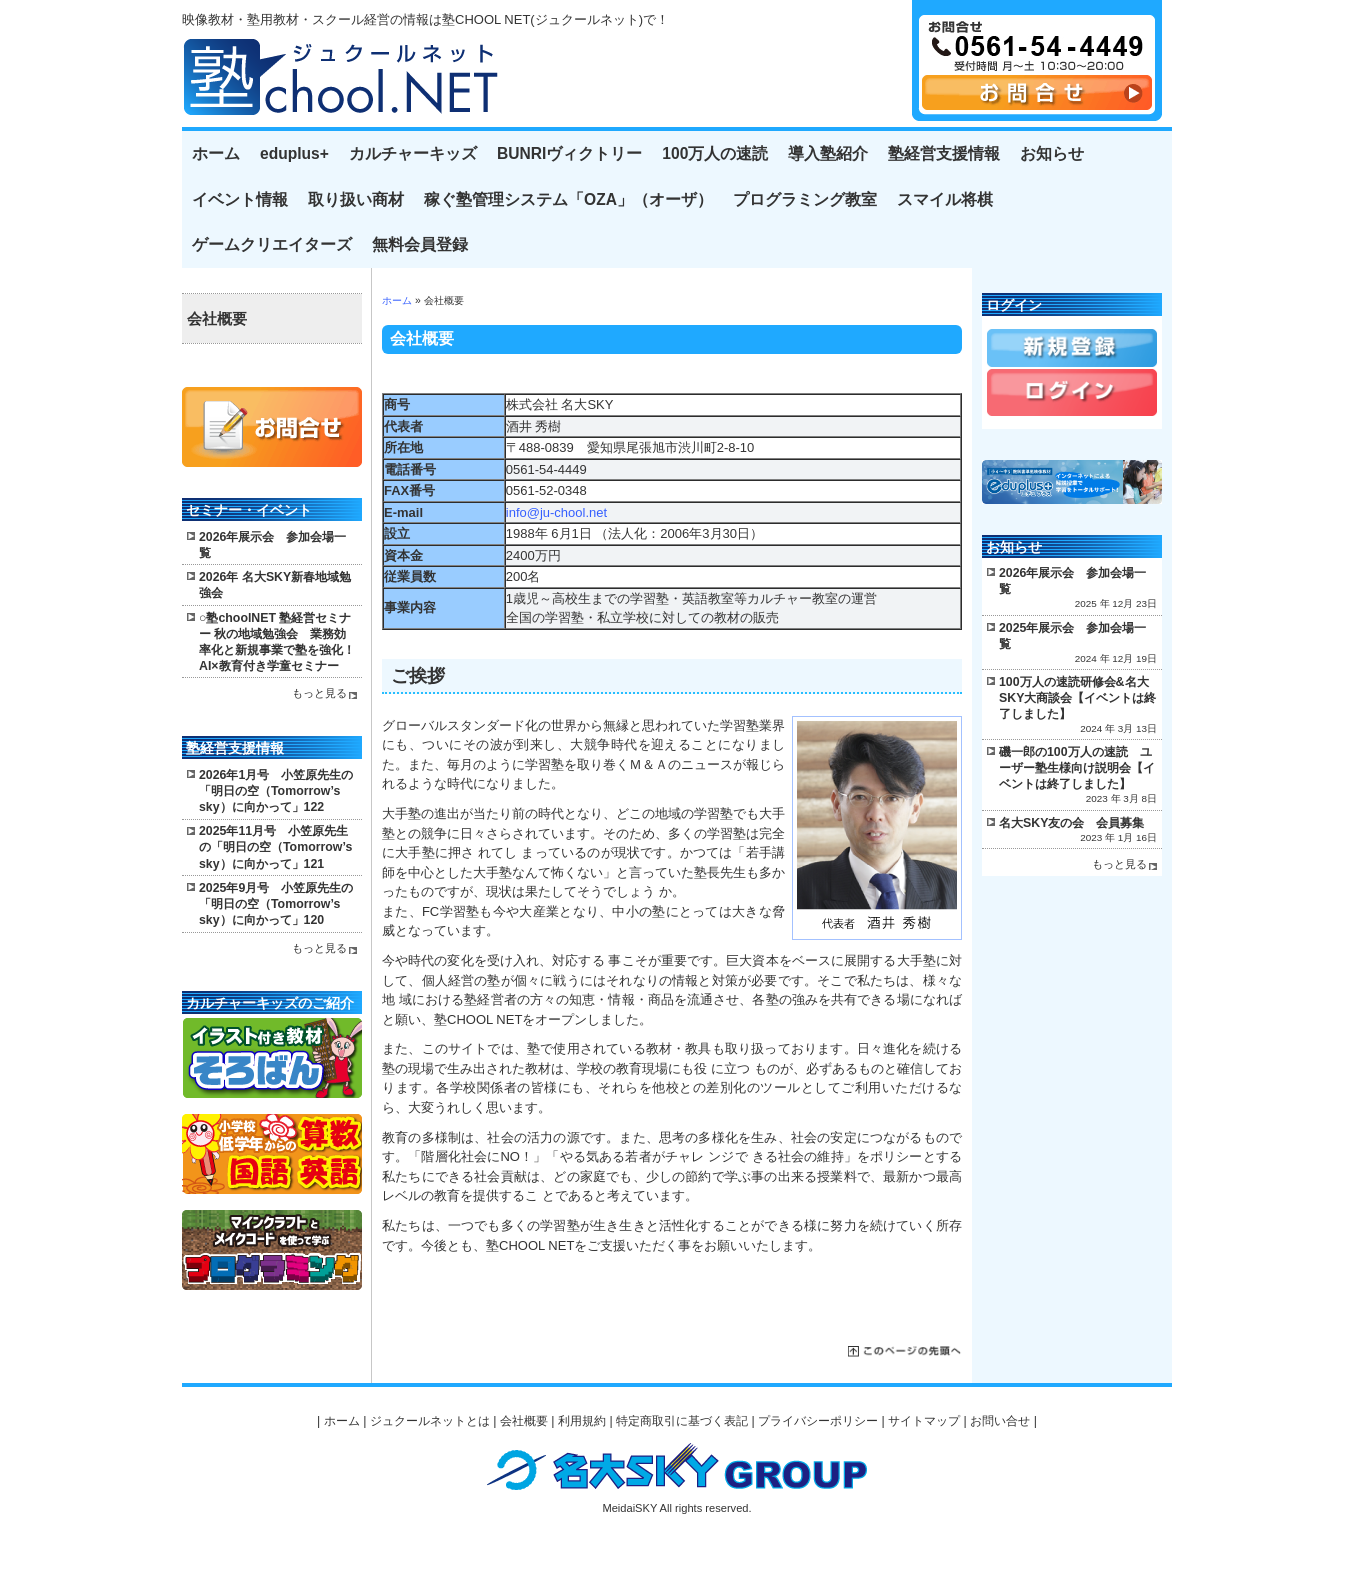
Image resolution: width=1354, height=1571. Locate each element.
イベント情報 (240, 199)
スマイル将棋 (945, 199)
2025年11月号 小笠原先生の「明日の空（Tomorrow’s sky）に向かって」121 (275, 847)
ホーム (216, 153)
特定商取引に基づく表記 (682, 1421)
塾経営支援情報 (944, 153)
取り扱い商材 (356, 199)
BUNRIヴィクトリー (569, 153)
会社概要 (217, 319)
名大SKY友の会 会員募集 (1071, 823)
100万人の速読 (715, 153)
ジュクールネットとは (430, 1421)
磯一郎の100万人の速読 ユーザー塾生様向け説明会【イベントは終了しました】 (1077, 768)
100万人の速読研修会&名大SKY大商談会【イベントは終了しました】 (1077, 698)
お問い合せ (1000, 1421)
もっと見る (319, 693)
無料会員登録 (420, 244)
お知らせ (1052, 153)
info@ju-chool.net (556, 512)
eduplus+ (294, 153)
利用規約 (582, 1421)
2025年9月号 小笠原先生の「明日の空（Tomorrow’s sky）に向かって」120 (276, 904)
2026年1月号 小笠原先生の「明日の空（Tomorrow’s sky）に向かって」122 (276, 791)
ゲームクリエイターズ (272, 244)
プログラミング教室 (805, 199)
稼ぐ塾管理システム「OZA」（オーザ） (568, 199)
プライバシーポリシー (818, 1421)
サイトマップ (924, 1421)
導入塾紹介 (828, 153)
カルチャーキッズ (413, 153)
